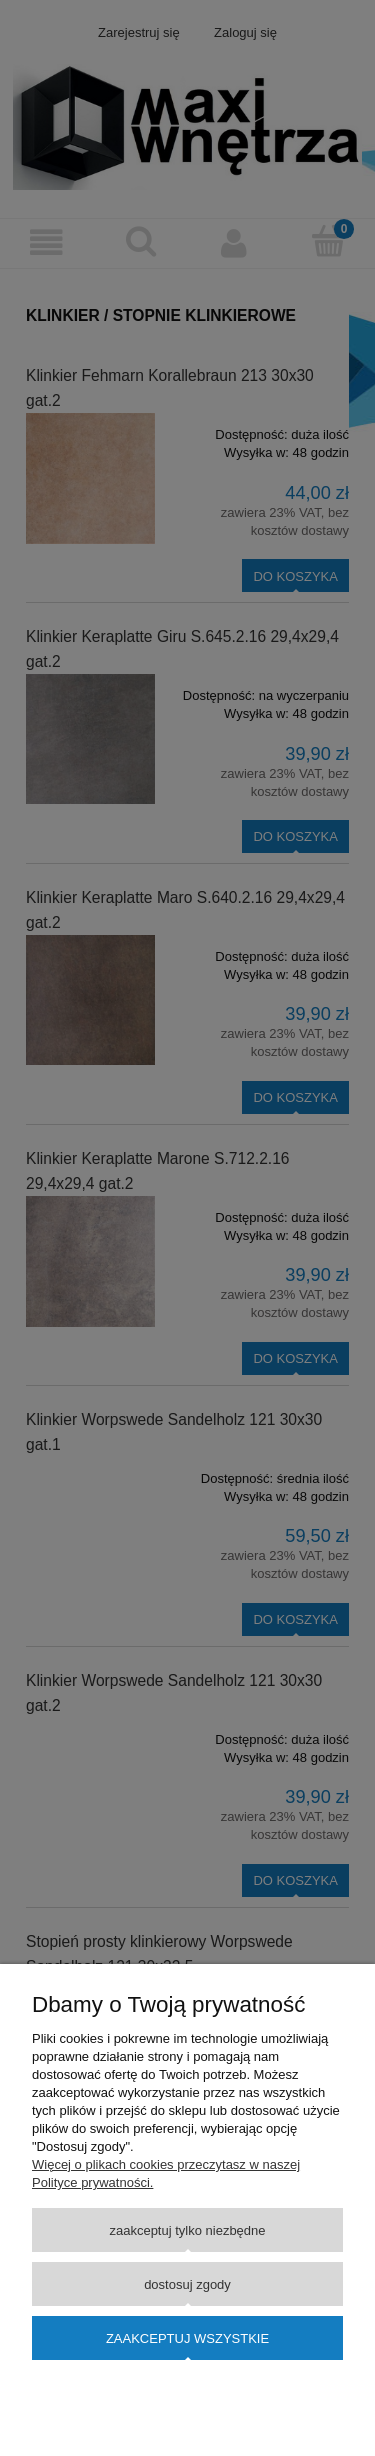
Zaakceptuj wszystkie (187, 2338)
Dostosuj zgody (187, 2284)
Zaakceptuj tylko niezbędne (187, 2230)
